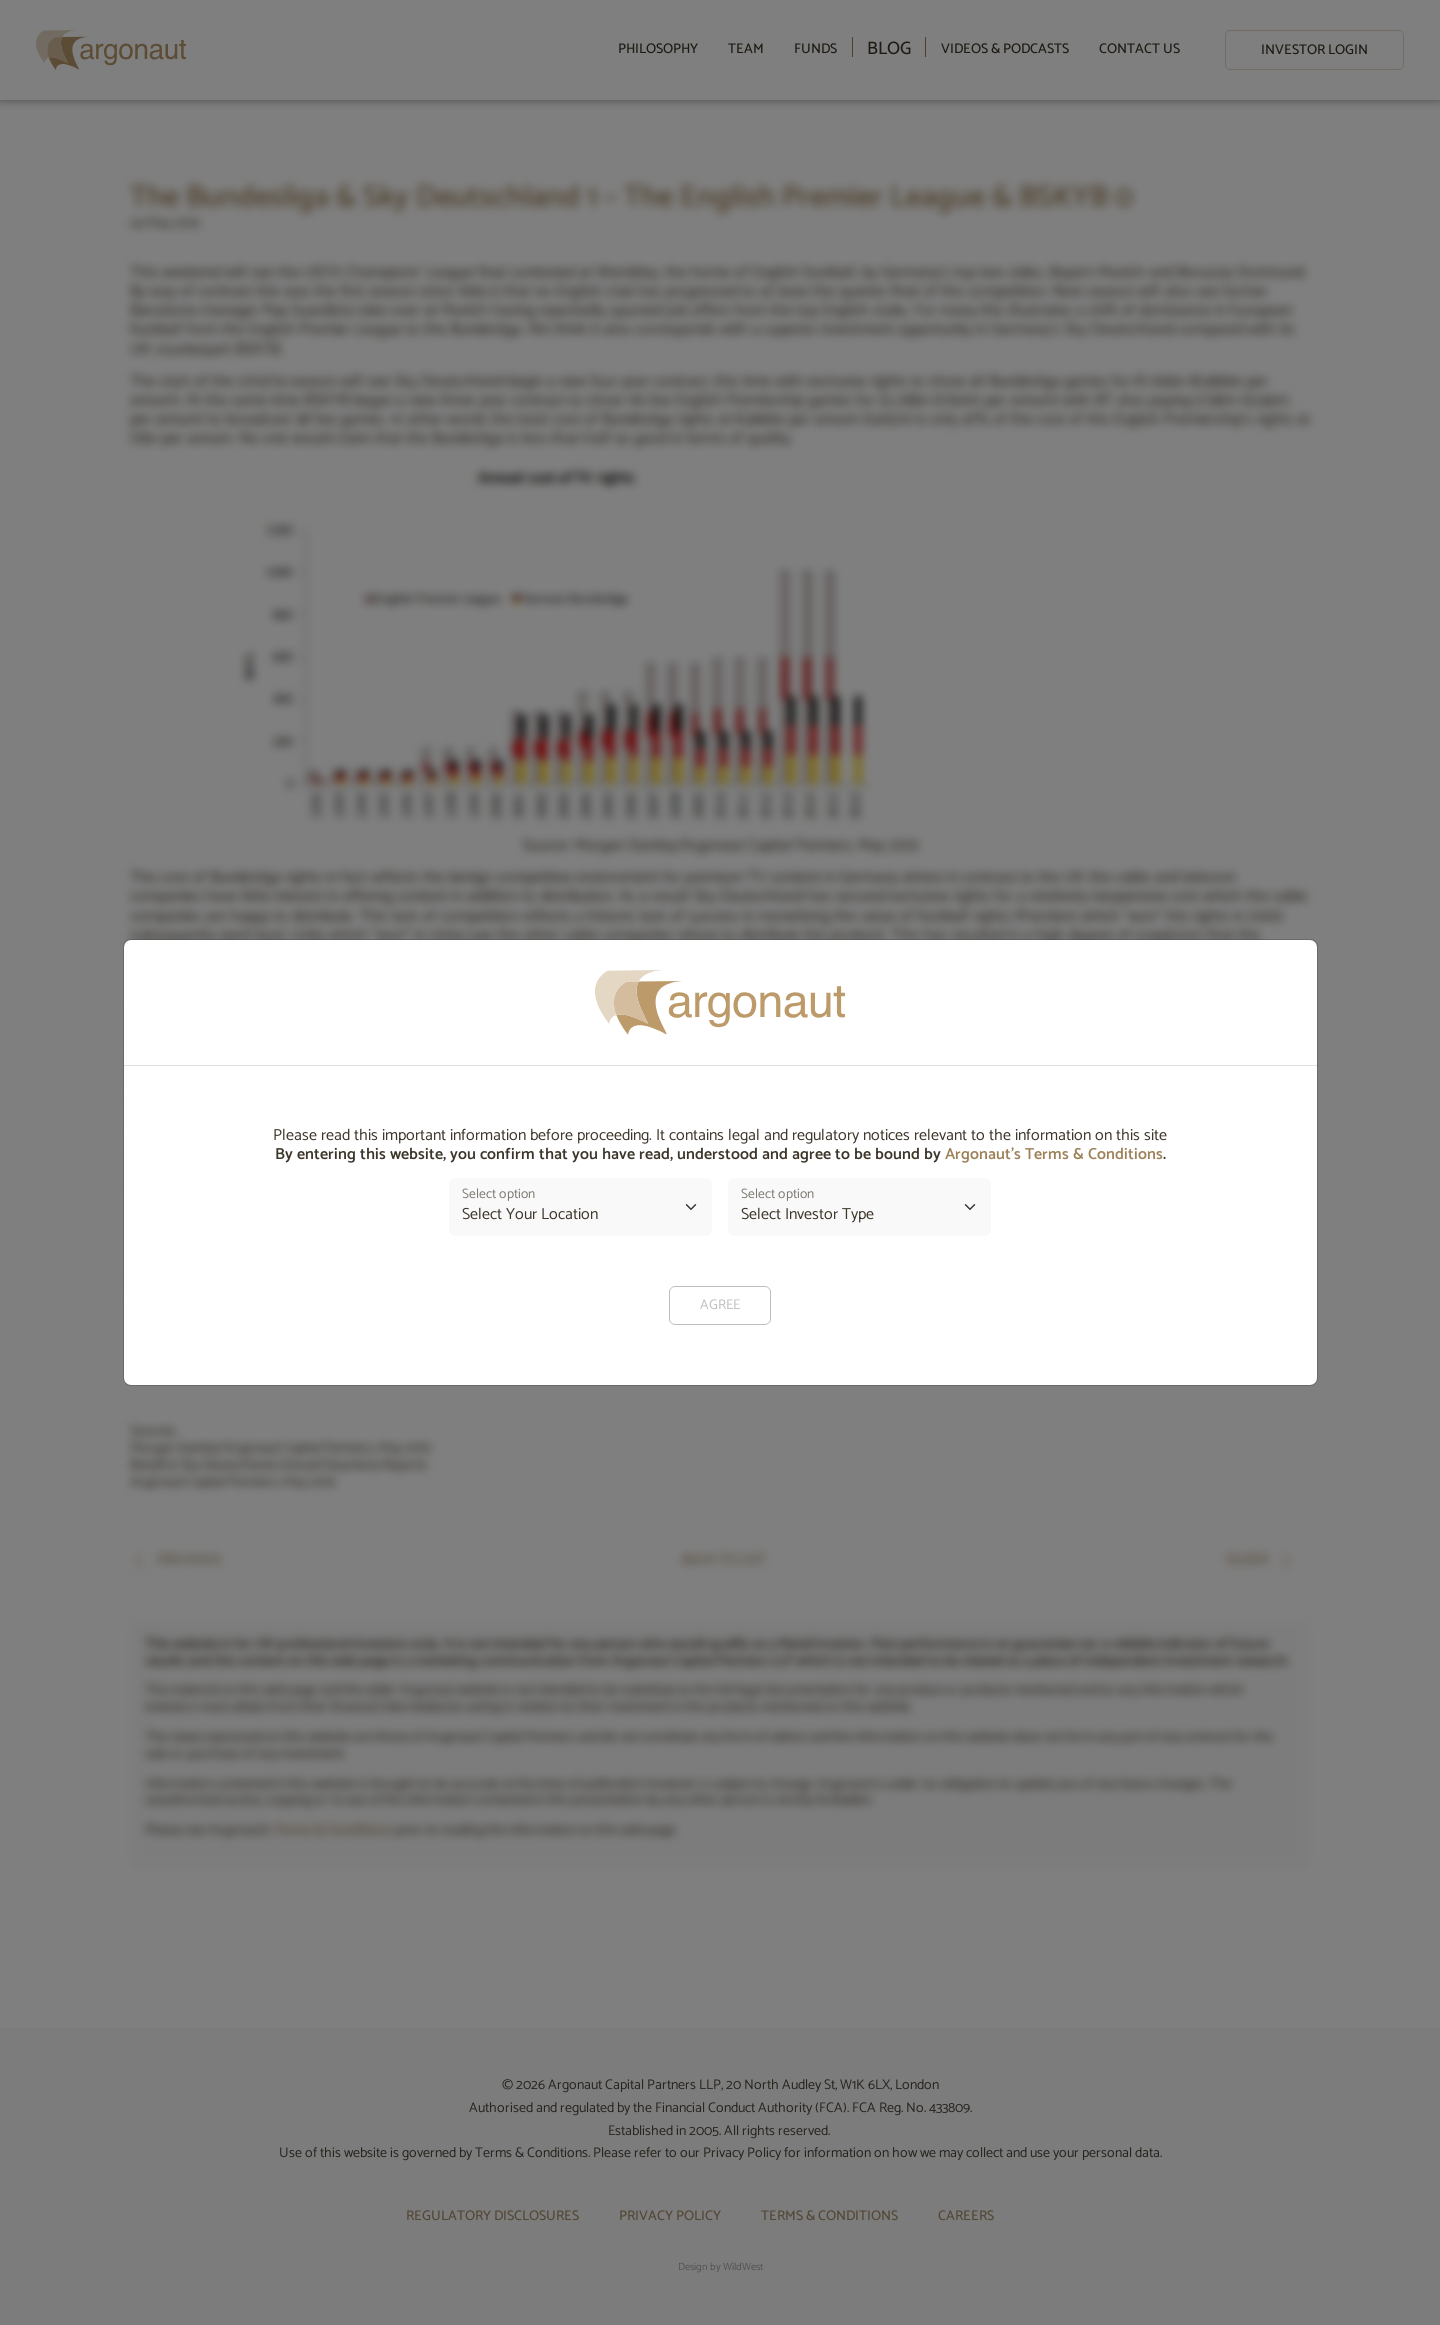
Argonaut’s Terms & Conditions (1054, 1154)
